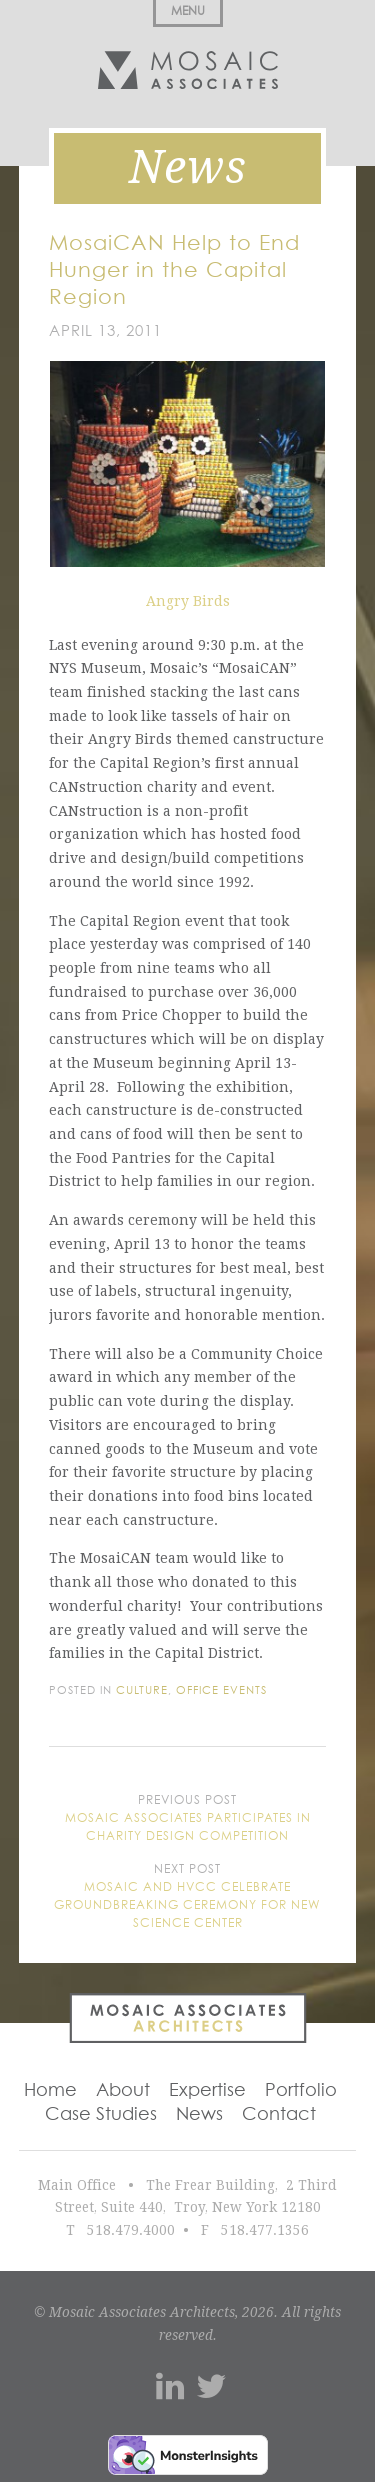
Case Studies (101, 2115)
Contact (279, 2115)
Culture (142, 1690)
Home (50, 2091)
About (123, 2091)
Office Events (221, 1690)
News (199, 2115)
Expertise (207, 2091)
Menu (188, 12)
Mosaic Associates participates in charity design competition (188, 1828)
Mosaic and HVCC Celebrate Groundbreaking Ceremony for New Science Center (187, 1906)
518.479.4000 (131, 2230)
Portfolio (301, 2091)
